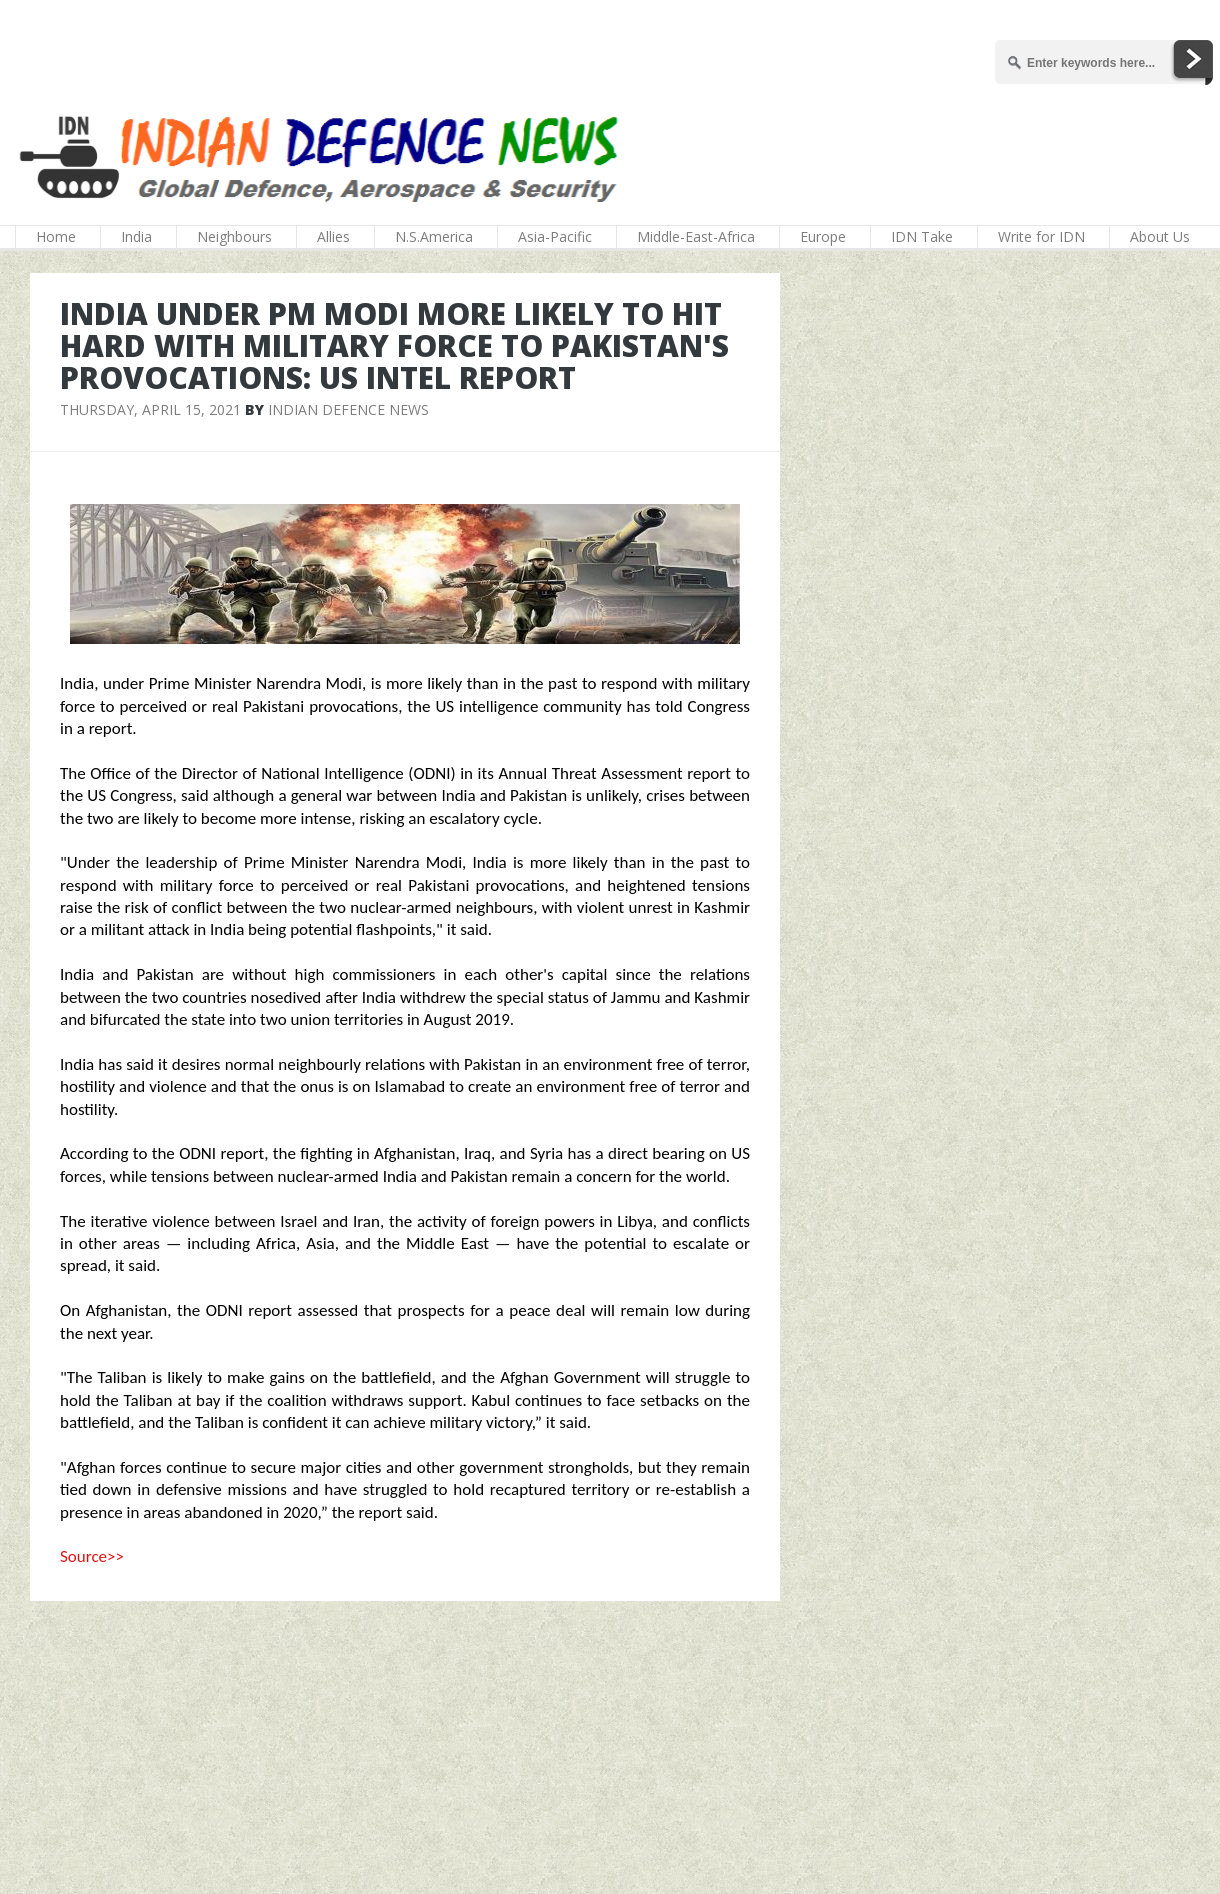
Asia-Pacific (555, 236)
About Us (1160, 236)
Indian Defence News (348, 409)
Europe (823, 236)
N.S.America (434, 236)
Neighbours (234, 236)
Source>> (92, 1556)
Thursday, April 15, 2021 (150, 409)
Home (56, 236)
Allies (333, 236)
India (136, 236)
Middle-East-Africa (696, 236)
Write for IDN (1041, 236)
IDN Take (922, 236)
